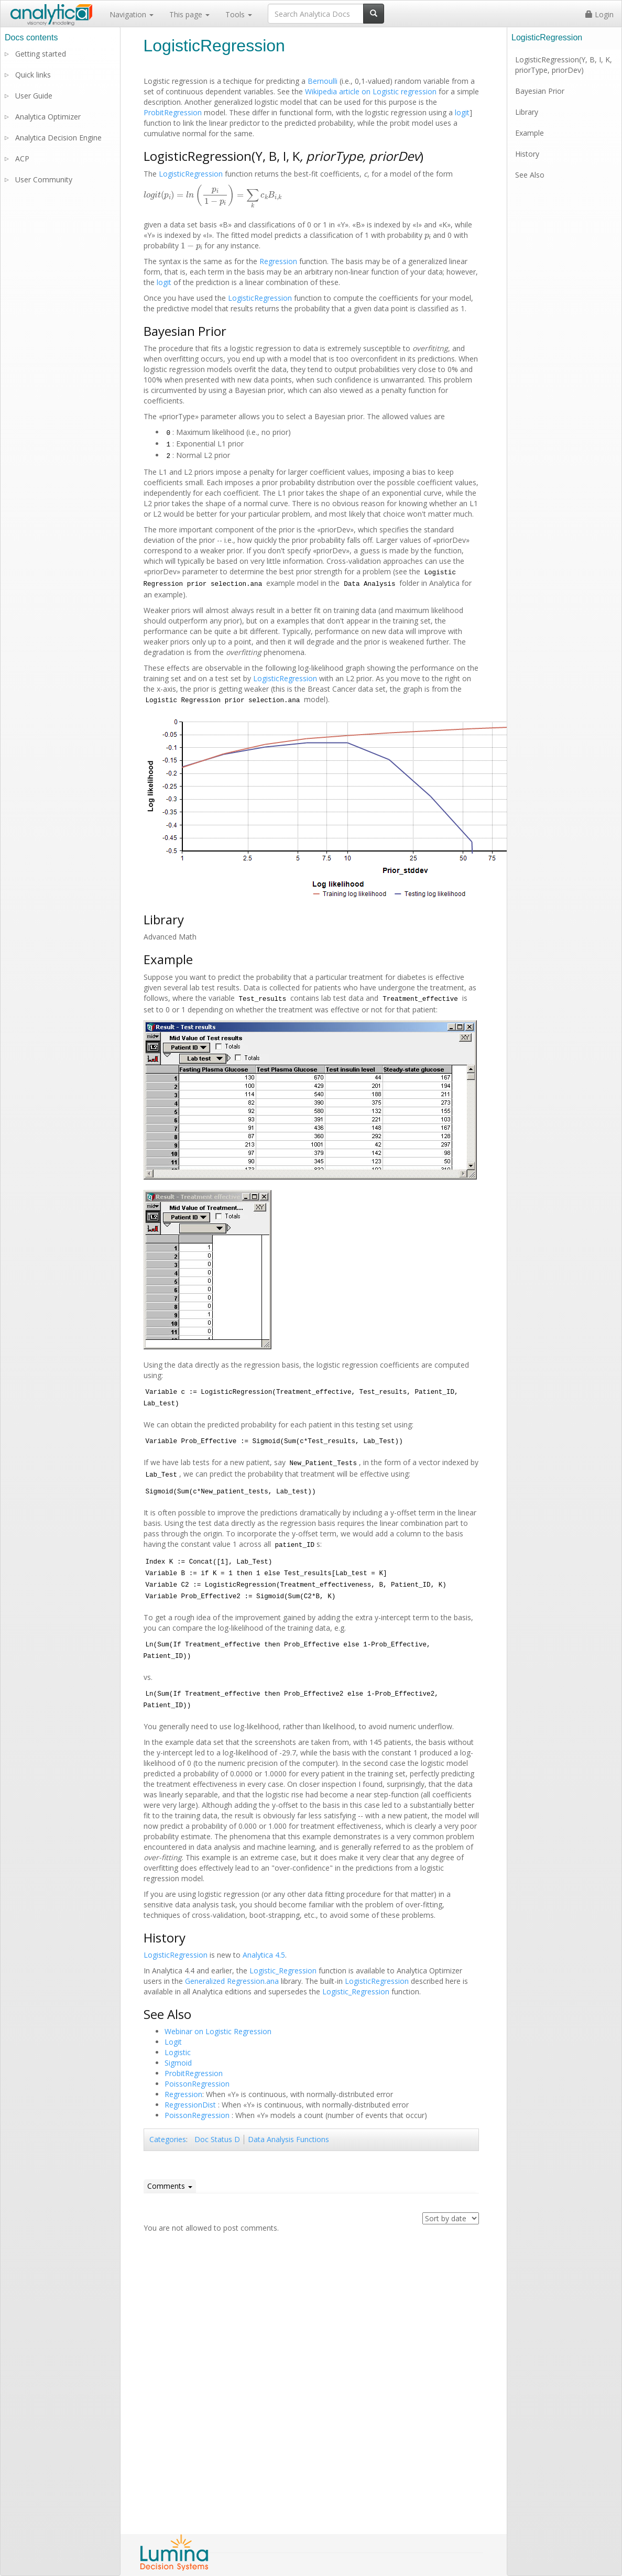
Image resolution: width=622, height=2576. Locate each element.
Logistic (178, 2052)
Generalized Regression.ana (232, 1981)
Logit (173, 2042)
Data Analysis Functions (288, 2139)
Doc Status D (217, 2139)
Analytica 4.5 (264, 1955)
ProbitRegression (173, 112)
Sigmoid (178, 2063)
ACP (22, 158)
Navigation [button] (132, 14)
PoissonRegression (197, 2084)
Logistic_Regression (283, 1970)
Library (526, 112)
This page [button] (189, 14)
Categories (167, 2139)
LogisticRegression (191, 174)
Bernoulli (322, 81)
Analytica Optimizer (48, 117)
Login (599, 14)
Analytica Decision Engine (58, 138)
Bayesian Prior (539, 91)
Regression (278, 261)
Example (529, 133)
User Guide (33, 96)
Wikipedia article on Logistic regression (371, 91)
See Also (529, 175)
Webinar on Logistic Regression (218, 2031)
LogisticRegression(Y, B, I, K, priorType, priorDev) (563, 64)
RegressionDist (190, 2105)
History (527, 154)
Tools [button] (238, 14)
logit (462, 112)
